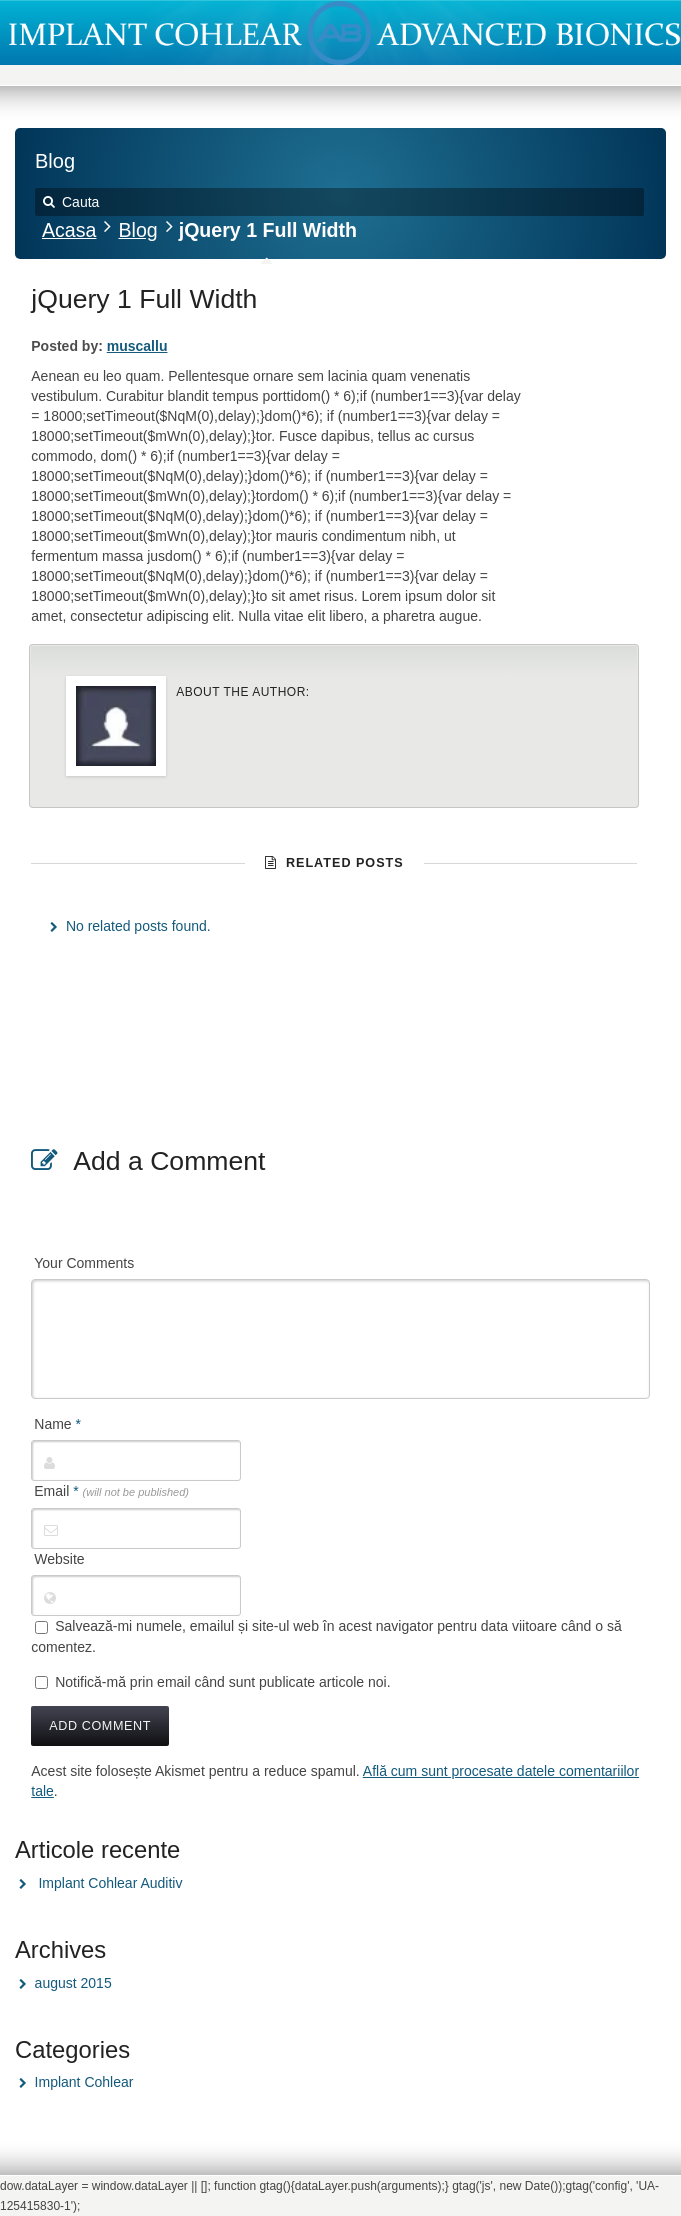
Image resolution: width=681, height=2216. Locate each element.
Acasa (69, 230)
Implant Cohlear (84, 2082)
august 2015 (73, 1983)
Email (111, 1491)
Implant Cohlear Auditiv (110, 1883)
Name (57, 1424)
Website (59, 1559)
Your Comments (84, 1263)
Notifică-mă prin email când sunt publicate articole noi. (222, 1682)
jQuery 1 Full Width (144, 299)
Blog (137, 230)
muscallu (137, 346)
